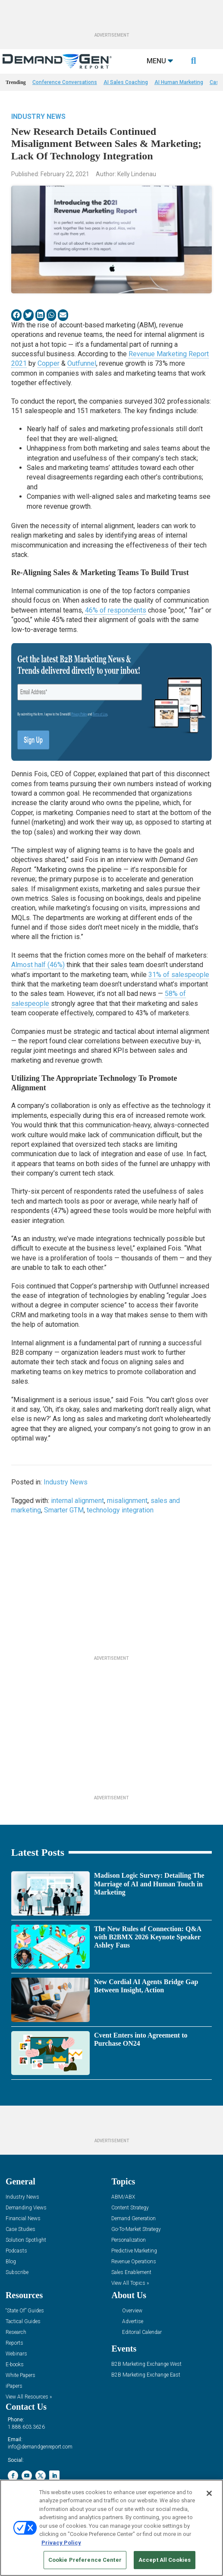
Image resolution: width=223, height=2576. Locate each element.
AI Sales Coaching (126, 82)
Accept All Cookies (164, 2560)
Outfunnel (81, 363)
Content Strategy (130, 2208)
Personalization (128, 2240)
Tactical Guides (23, 2321)
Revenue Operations (133, 2262)
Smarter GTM (64, 1510)
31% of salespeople (178, 975)
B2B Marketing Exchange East (145, 2375)
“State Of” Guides (25, 2311)
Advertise (132, 2321)
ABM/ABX (123, 2197)
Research (16, 2332)
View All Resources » (29, 2397)
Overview (132, 2311)
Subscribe (17, 2272)
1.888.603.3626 (26, 2427)
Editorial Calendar (142, 2332)
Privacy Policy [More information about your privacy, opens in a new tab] (61, 2542)
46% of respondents (115, 610)
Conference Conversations (64, 82)
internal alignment (77, 1500)
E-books (15, 2365)
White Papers (20, 2375)
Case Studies (20, 2229)
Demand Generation (133, 2218)
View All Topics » (130, 2283)
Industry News (38, 116)
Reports (14, 2343)
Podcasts (16, 2251)
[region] (111, 2528)
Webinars (16, 2354)
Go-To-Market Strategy (136, 2229)
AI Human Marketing (178, 82)
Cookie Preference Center (85, 2560)
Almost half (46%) (38, 965)
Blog (11, 2262)
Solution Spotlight (26, 2240)
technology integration (120, 1510)
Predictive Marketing (134, 2251)
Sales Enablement (131, 2272)
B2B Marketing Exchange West (146, 2364)
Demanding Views (26, 2208)
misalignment (127, 1500)
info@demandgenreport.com (40, 2447)
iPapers (14, 2386)
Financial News (23, 2218)
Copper (49, 363)
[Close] (209, 2493)
